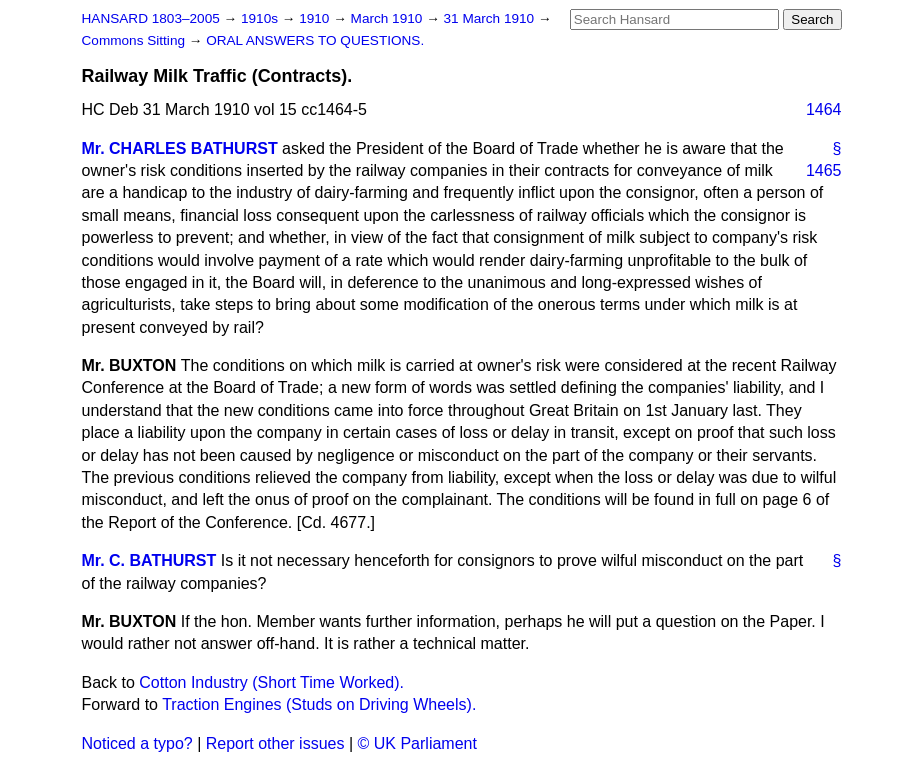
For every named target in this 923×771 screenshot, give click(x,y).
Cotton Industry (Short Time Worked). (271, 682)
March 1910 (389, 18)
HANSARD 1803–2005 (151, 18)
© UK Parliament (417, 743)
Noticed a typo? (137, 743)
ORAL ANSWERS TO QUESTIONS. (315, 40)
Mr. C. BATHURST (149, 560)
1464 (824, 109)
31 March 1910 (491, 18)
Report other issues (275, 743)
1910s (261, 18)
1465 (824, 170)
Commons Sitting (135, 40)
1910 (316, 18)
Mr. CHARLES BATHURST (180, 148)
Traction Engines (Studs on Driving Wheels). (319, 704)
